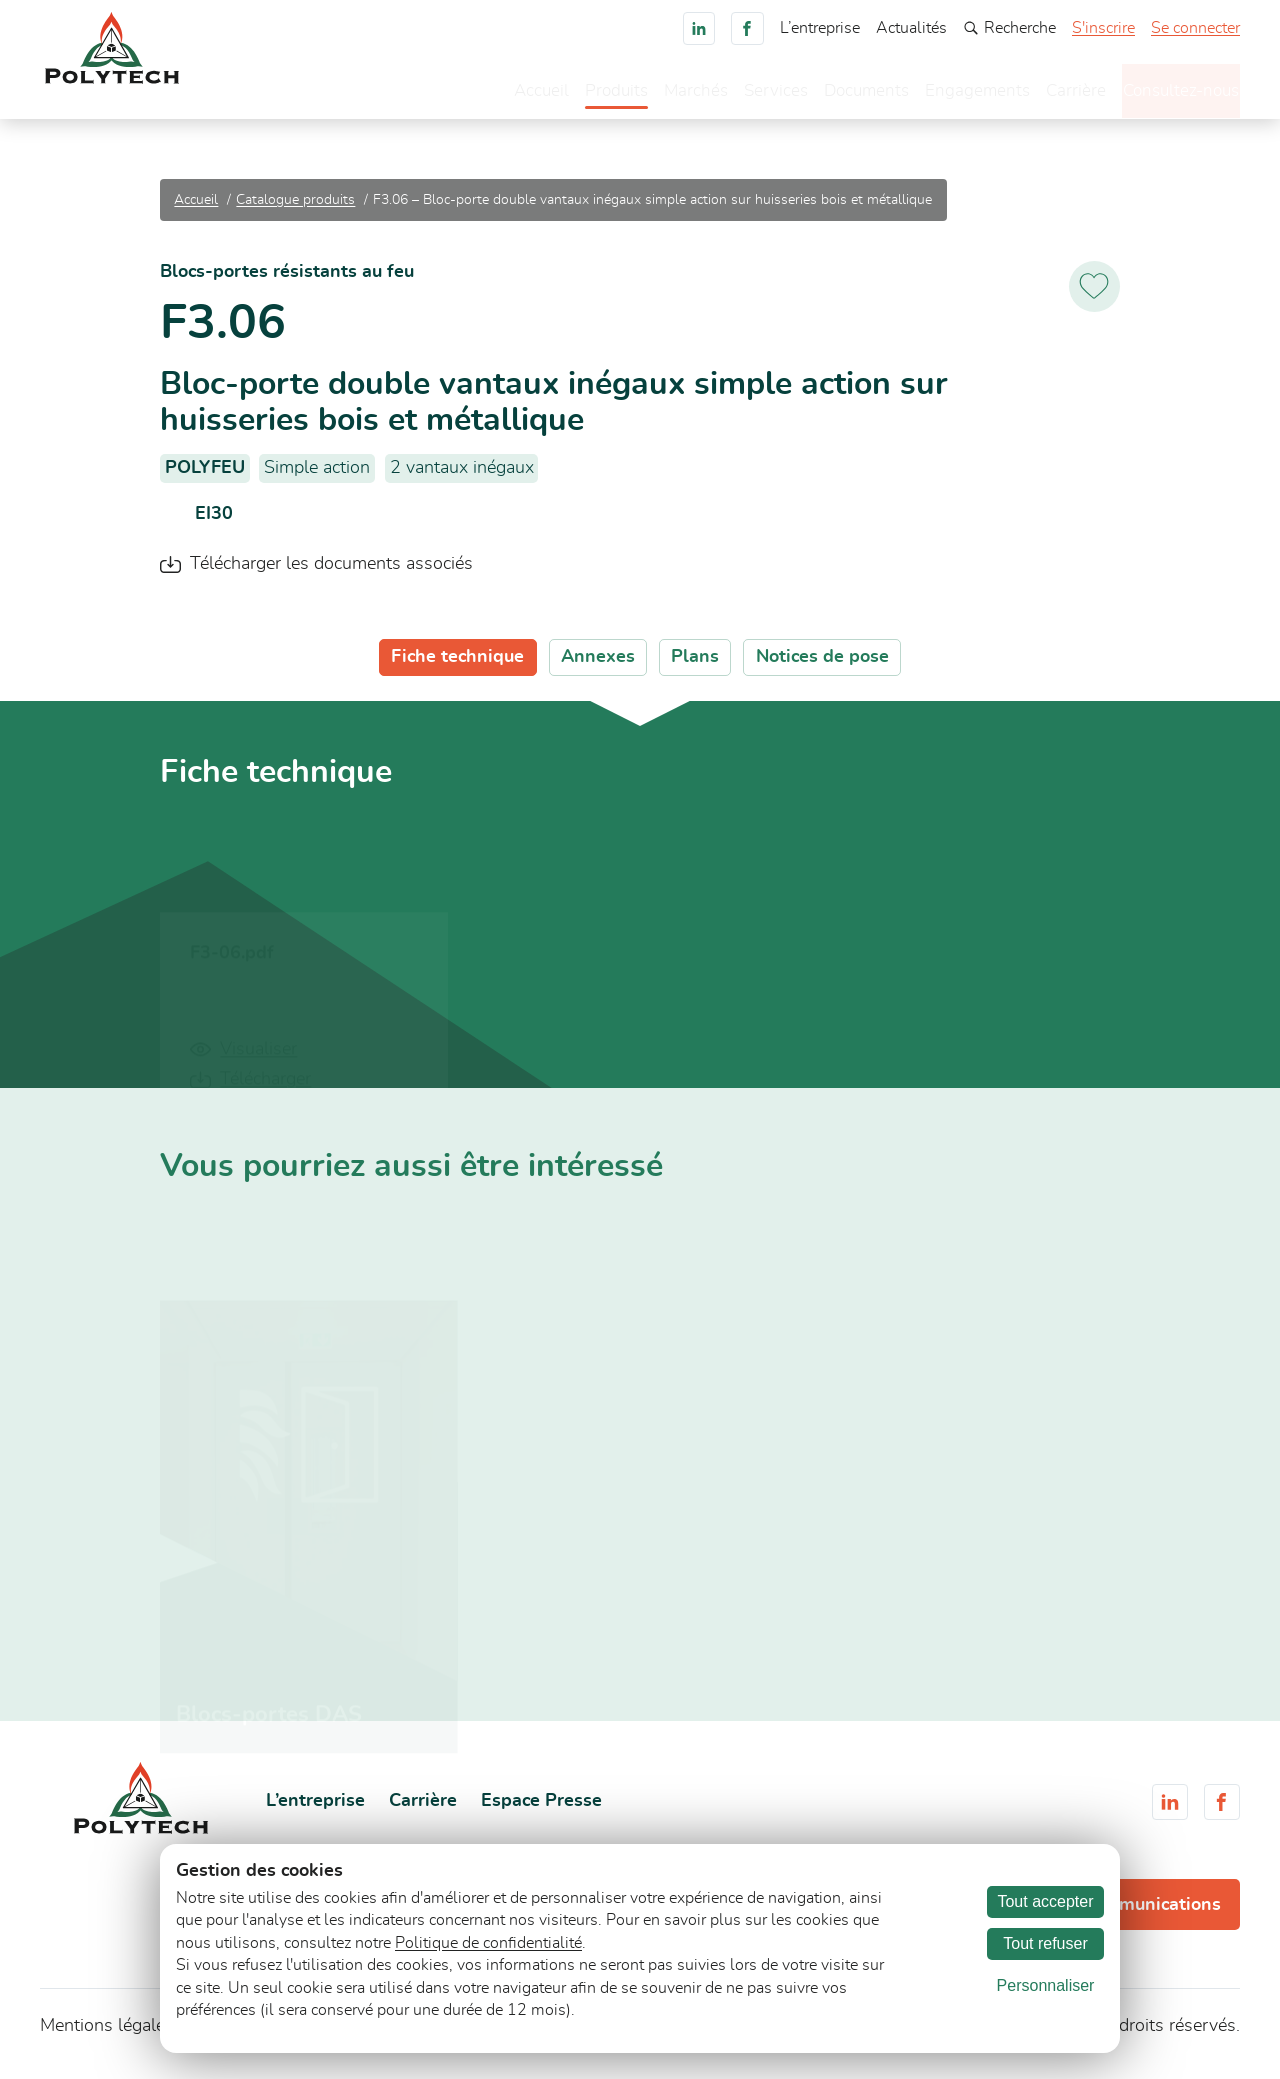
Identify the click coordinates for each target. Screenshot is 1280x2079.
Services (735, 95)
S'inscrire (1103, 28)
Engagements (943, 95)
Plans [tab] (695, 667)
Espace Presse (541, 1811)
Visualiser (258, 1058)
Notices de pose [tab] (822, 667)
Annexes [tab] (598, 667)
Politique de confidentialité (488, 1943)
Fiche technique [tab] (457, 667)
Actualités (911, 28)
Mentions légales (107, 2035)
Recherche (1009, 28)
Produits (571, 95)
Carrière (1043, 95)
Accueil (493, 95)
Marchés (653, 95)
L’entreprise (820, 28)
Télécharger (265, 1089)
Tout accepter (1045, 1901)
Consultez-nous (1165, 93)
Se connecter (1195, 28)
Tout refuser (1045, 1943)
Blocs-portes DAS (269, 1724)
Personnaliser (1046, 1985)
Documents (829, 95)
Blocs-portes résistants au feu (287, 281)
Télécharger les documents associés (331, 574)
